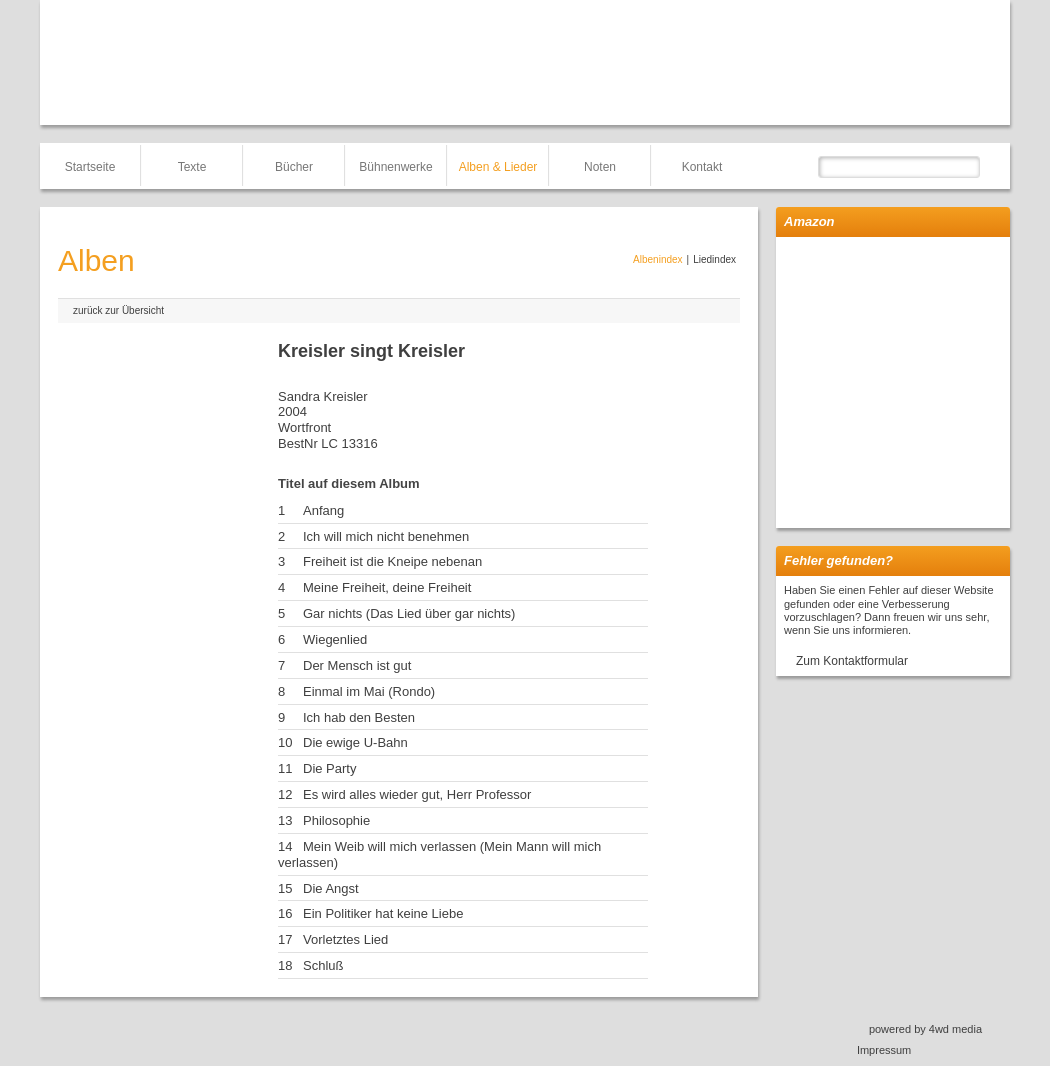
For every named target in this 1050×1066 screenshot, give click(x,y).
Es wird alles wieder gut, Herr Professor (417, 794)
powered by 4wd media (925, 1029)
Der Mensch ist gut (357, 665)
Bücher (294, 167)
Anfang (323, 510)
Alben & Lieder (498, 167)
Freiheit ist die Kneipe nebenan (392, 561)
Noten (600, 167)
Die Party (329, 768)
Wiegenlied (335, 639)
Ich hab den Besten (359, 717)
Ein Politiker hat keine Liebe (383, 913)
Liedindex (714, 259)
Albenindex (657, 259)
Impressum (884, 1050)
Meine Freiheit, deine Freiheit (387, 587)
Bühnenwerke (395, 167)
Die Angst (331, 888)
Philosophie (336, 820)
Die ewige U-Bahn (355, 742)
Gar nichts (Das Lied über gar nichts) (409, 613)
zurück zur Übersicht (118, 310)
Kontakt (702, 167)
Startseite (90, 167)
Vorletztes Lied (345, 939)
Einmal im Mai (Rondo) (369, 691)
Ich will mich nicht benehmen (386, 536)
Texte (192, 167)
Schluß (323, 965)
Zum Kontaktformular (852, 661)
